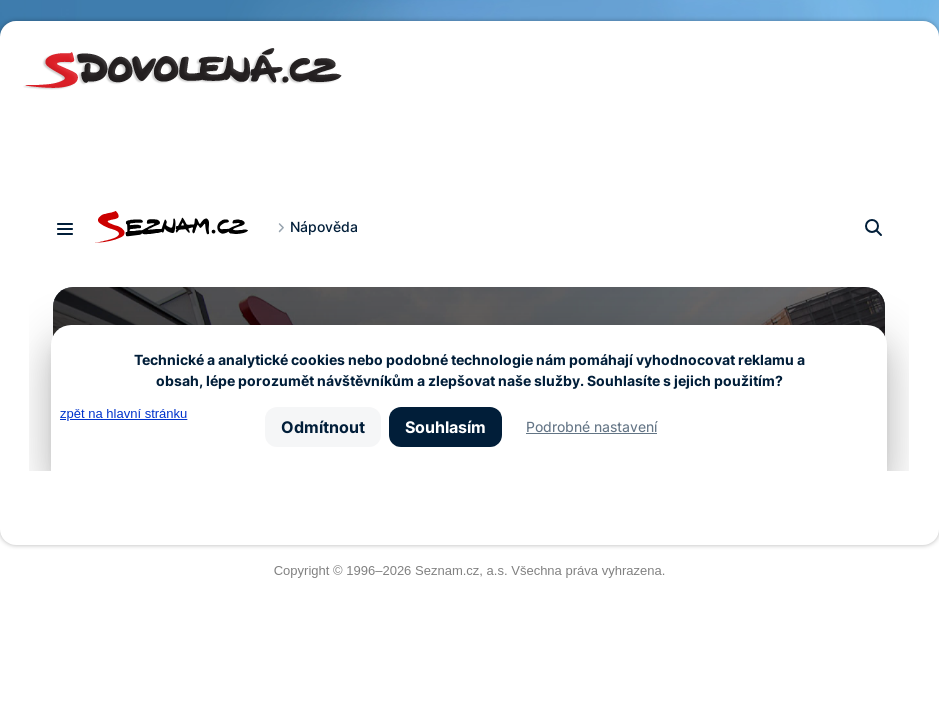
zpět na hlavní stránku (123, 413)
